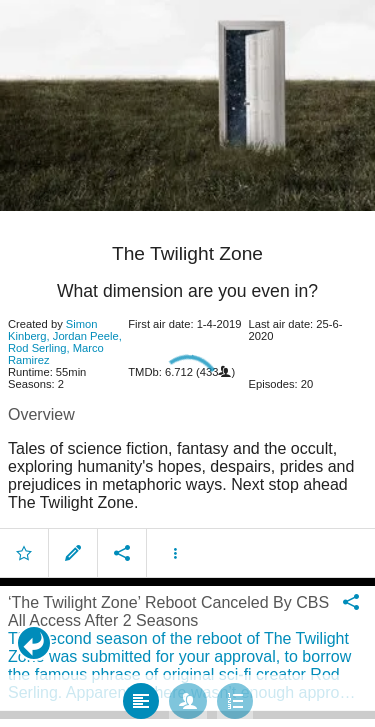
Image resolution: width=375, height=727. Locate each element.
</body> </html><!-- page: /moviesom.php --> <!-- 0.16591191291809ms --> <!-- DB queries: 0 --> (187, 363)
